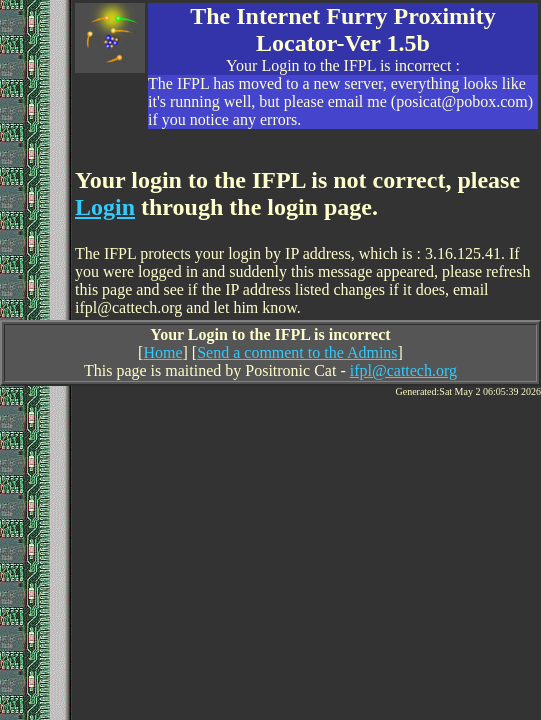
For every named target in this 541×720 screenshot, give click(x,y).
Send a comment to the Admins (297, 352)
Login (105, 207)
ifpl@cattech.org (403, 370)
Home (162, 352)
